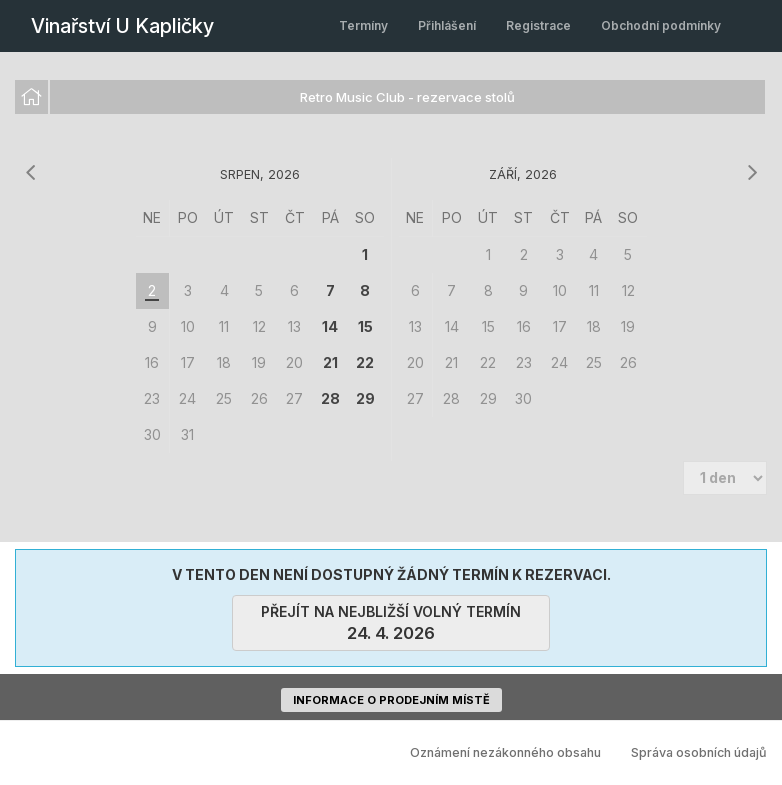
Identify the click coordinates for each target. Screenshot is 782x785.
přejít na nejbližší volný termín (391, 623)
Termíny (363, 25)
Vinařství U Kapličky (122, 26)
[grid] (260, 326)
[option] (31, 97)
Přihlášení (447, 25)
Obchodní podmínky (661, 25)
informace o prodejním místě (391, 700)
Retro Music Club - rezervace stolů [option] (407, 97)
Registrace (538, 25)
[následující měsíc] (752, 173)
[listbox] (391, 98)
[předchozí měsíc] (30, 173)
